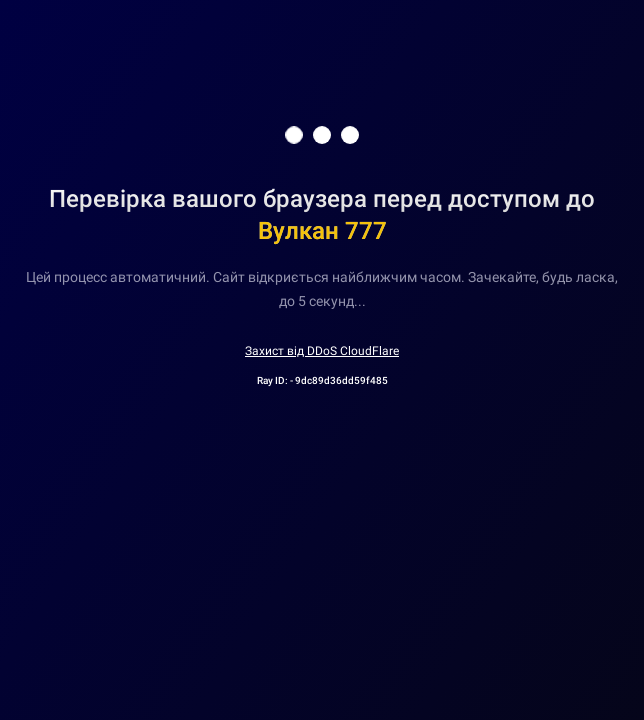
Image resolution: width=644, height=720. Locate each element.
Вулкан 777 (322, 231)
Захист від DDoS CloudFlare (322, 351)
